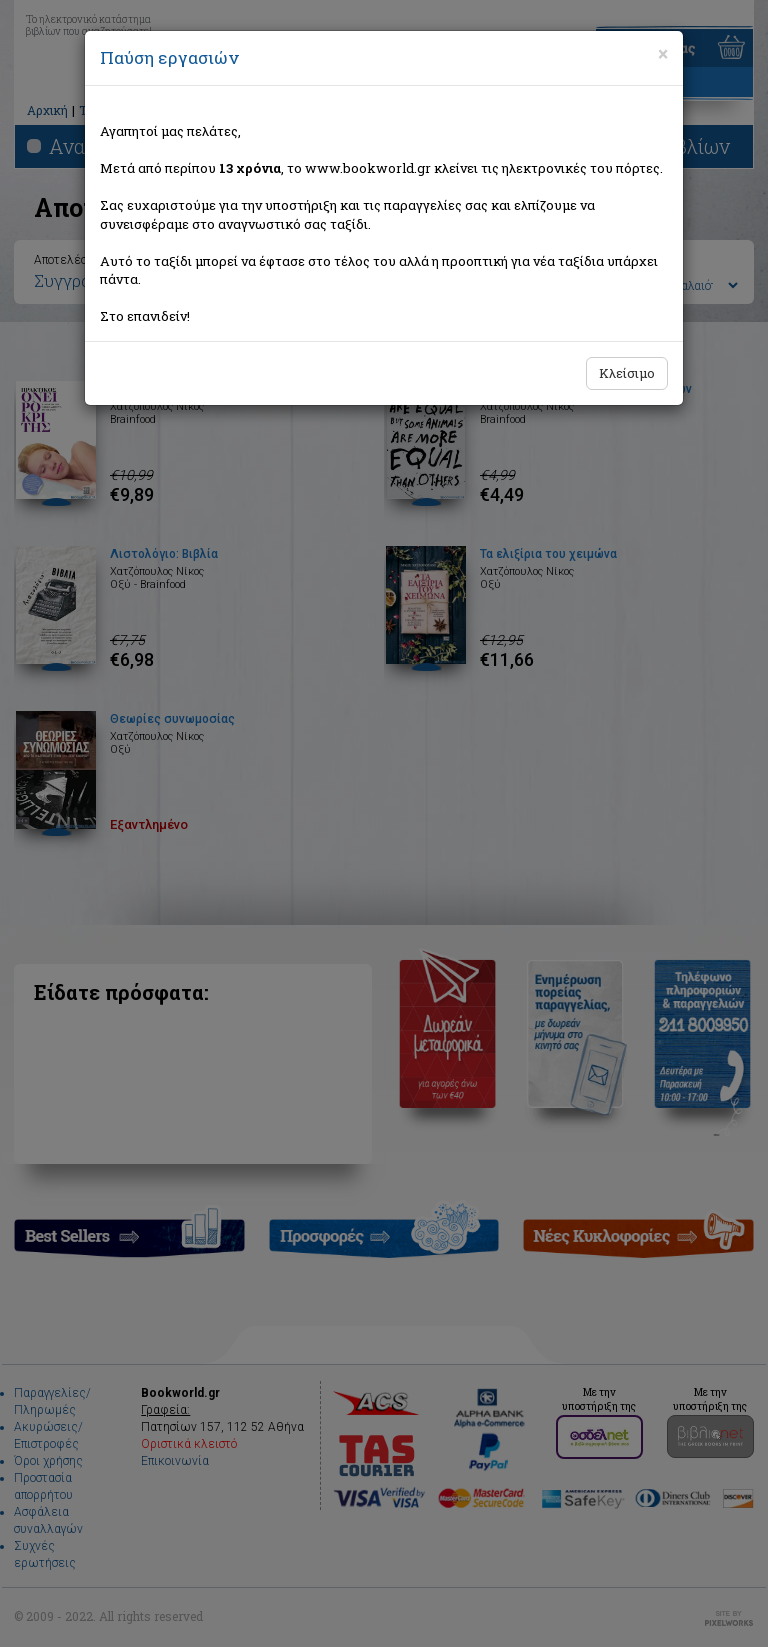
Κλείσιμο (627, 373)
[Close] (663, 54)
